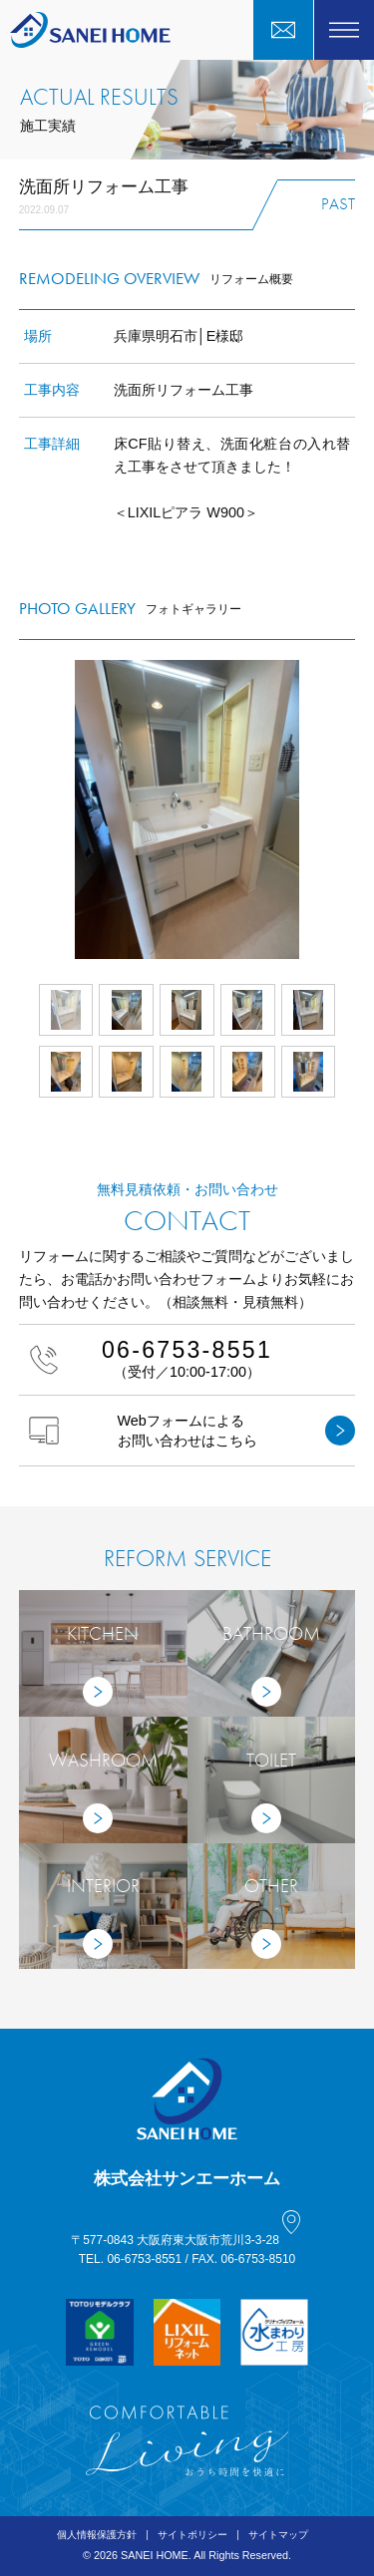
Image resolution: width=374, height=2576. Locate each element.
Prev (19, 809)
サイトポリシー (192, 2534)
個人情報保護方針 (97, 2534)
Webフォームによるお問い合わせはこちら (192, 1431)
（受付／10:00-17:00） (187, 1358)
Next (355, 809)
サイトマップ (278, 2534)
